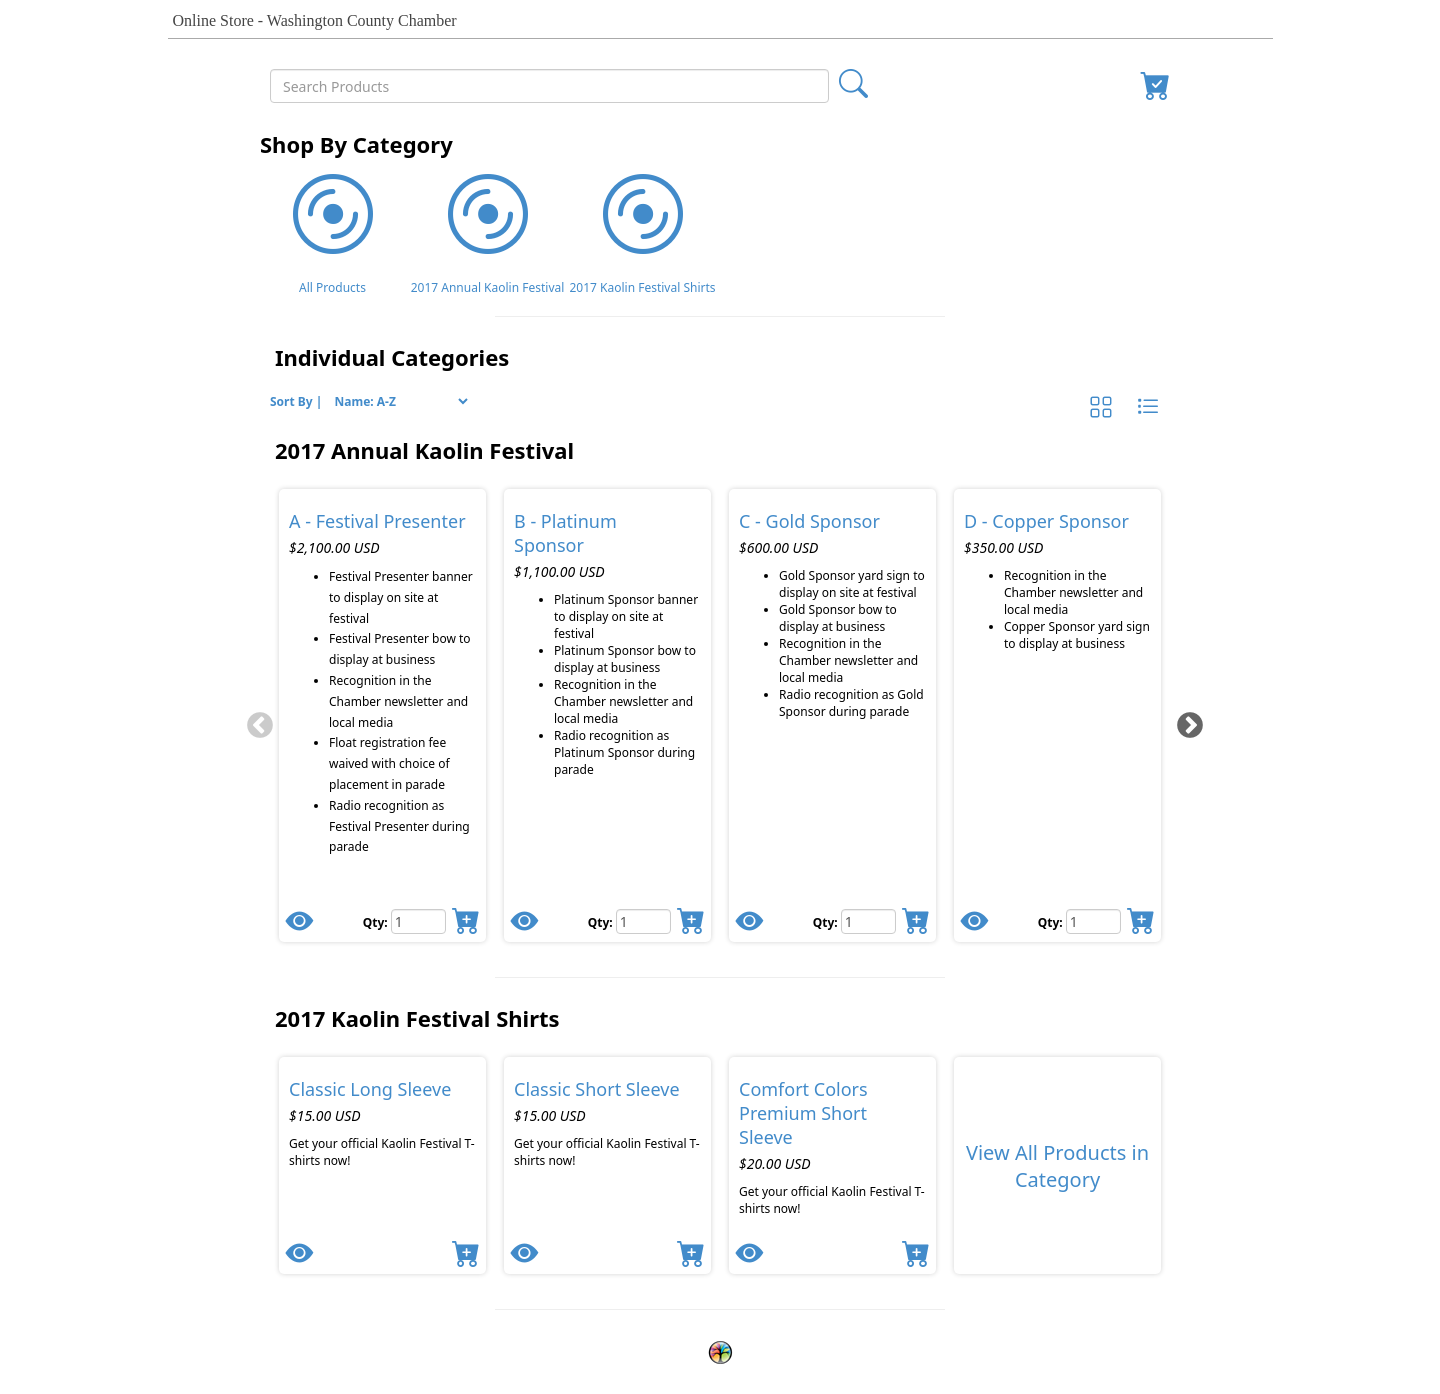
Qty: (377, 922)
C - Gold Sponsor (809, 521)
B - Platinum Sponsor (565, 533)
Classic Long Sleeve (370, 1089)
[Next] (1185, 721)
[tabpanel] (382, 715)
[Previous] (255, 721)
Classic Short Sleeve (597, 1089)
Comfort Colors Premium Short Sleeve (803, 1113)
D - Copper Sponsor (1046, 521)
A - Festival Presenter (377, 521)
